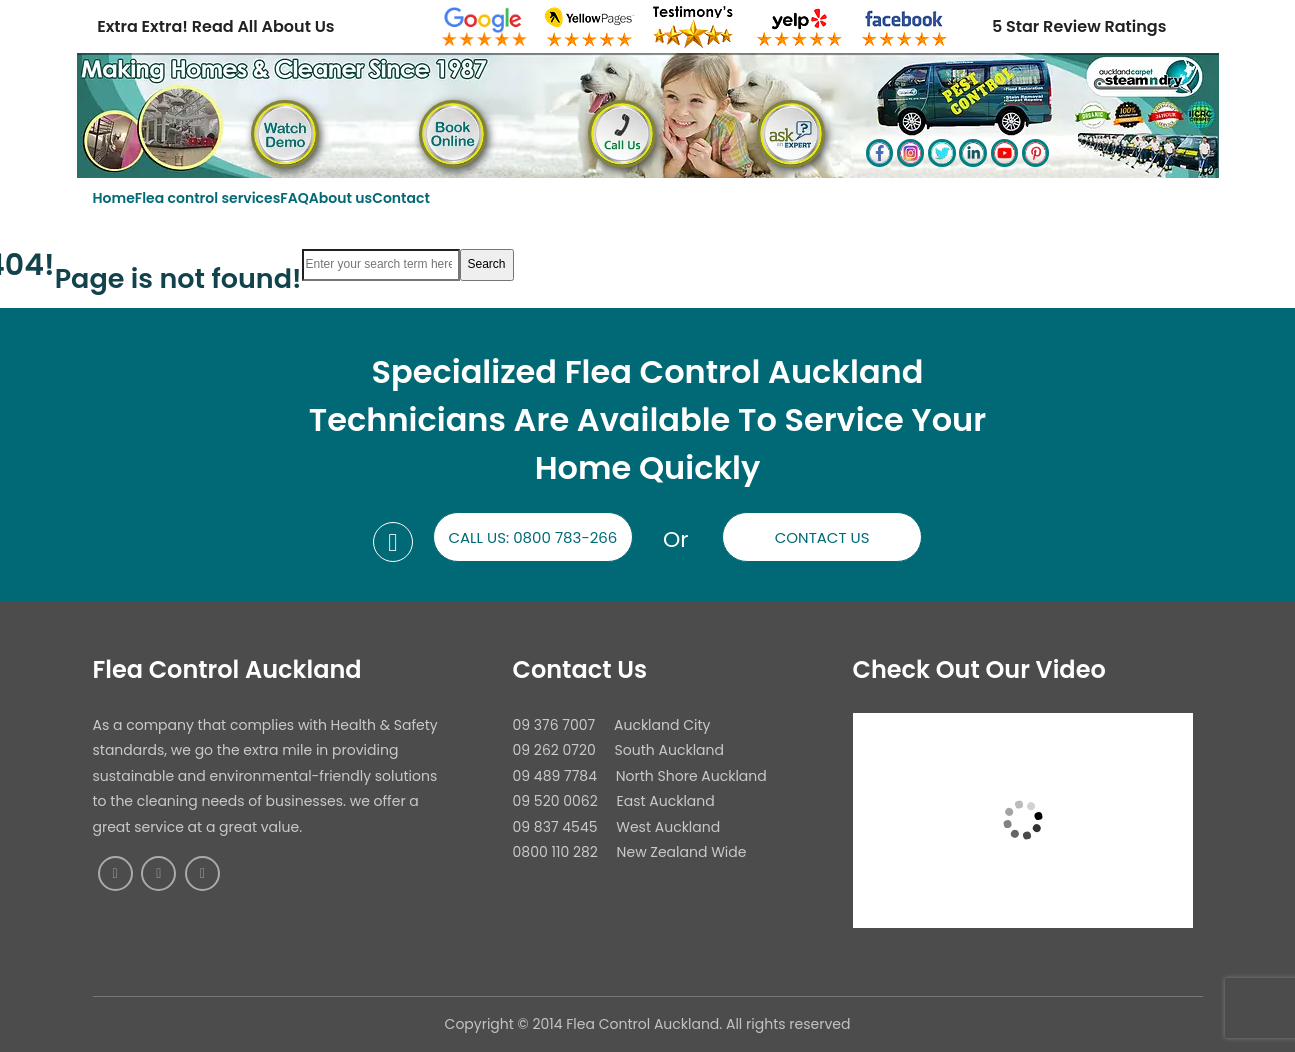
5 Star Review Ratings (1079, 26)
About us (340, 198)
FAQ (294, 198)
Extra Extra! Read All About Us (215, 26)
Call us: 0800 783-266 (532, 537)
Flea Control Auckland (227, 669)
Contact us (822, 537)
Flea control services (208, 198)
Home (114, 198)
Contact (401, 198)
